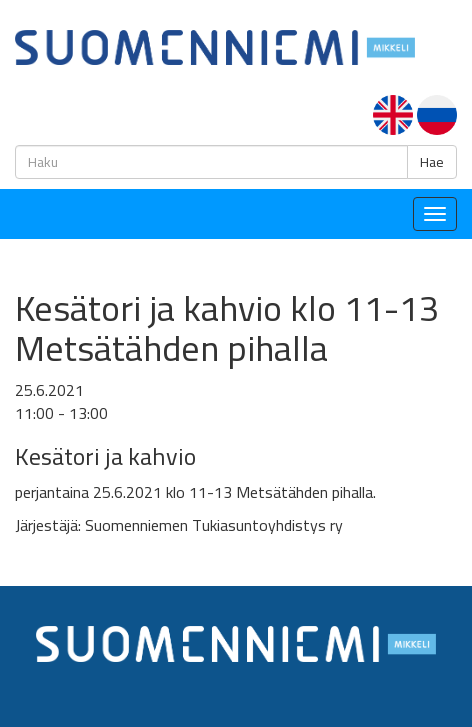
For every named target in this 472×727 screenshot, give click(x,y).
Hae (432, 162)
